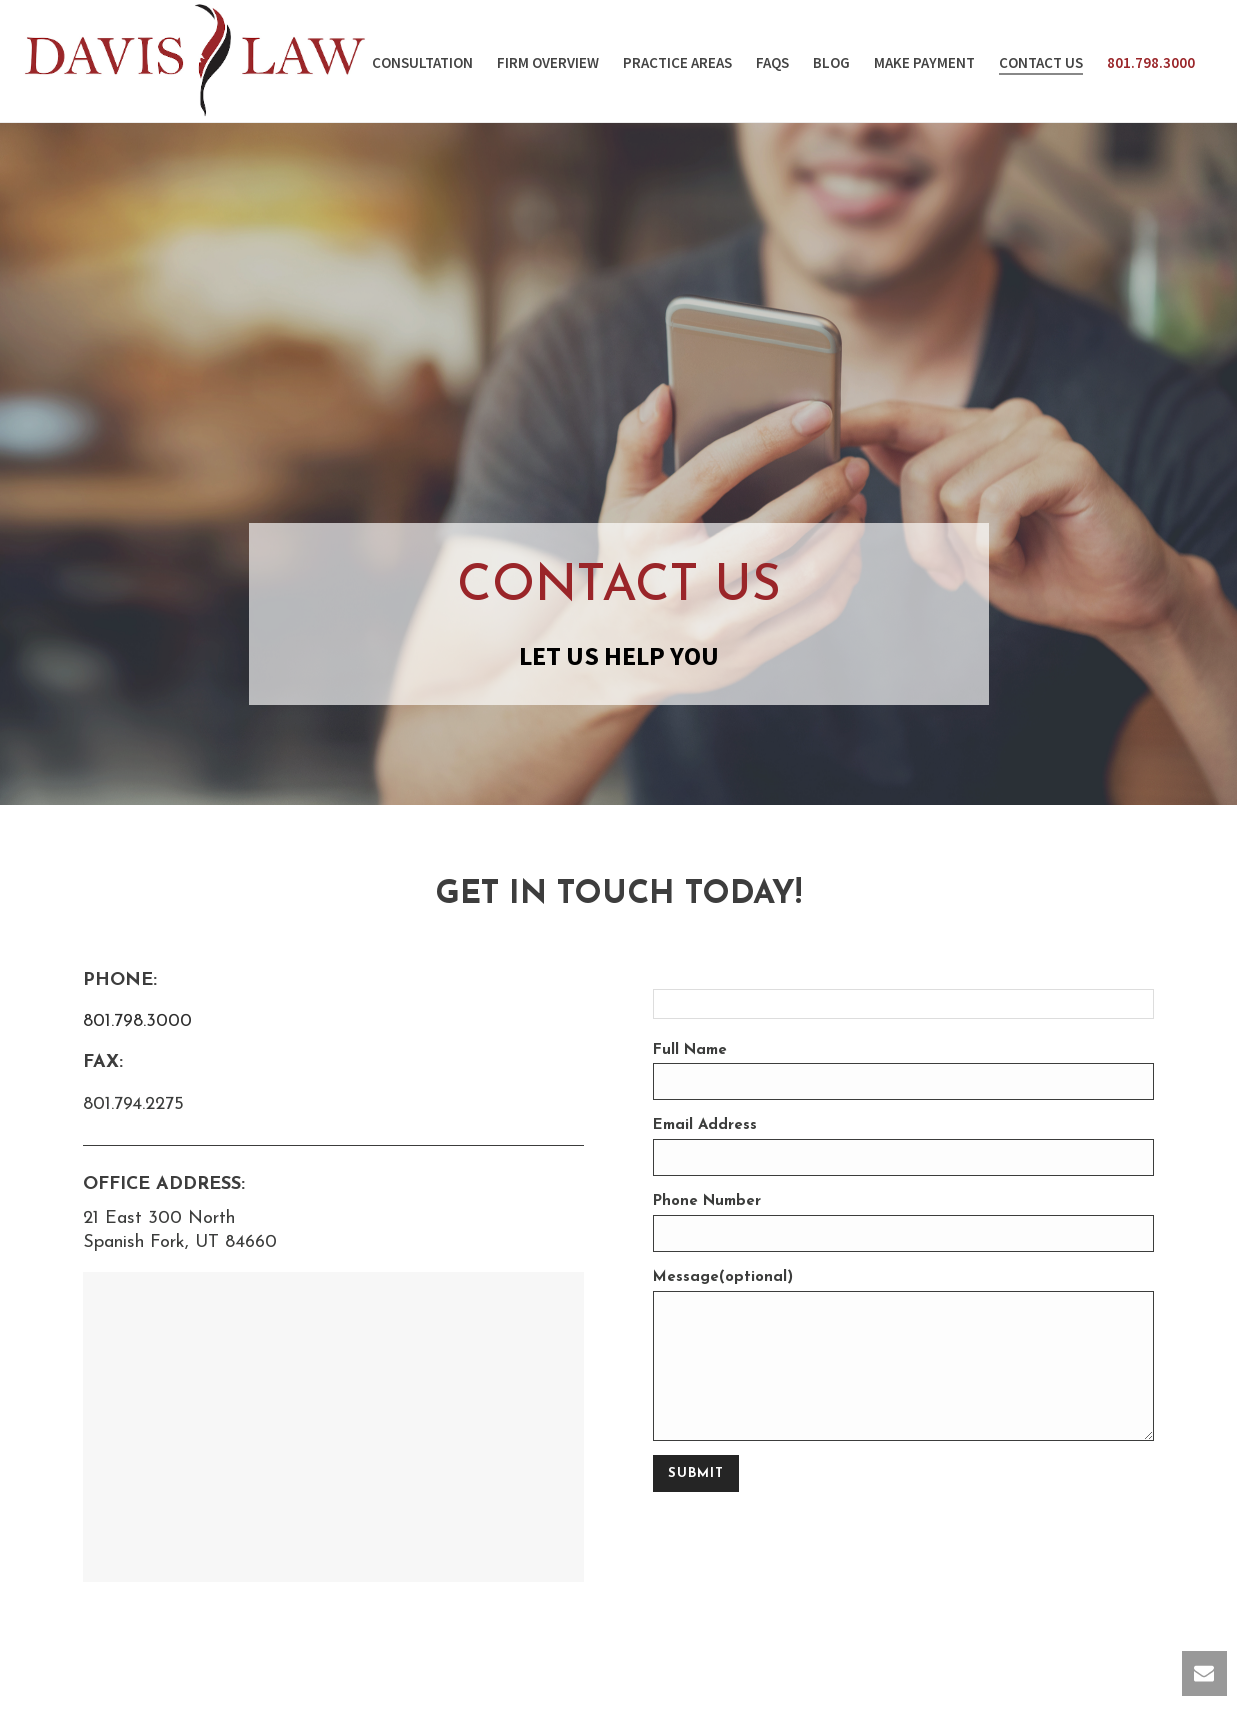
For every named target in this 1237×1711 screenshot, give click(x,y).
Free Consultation (404, 62)
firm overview (548, 62)
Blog (831, 62)
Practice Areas (677, 62)
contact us (1041, 62)
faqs (772, 62)
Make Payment (924, 62)
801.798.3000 (1151, 62)
